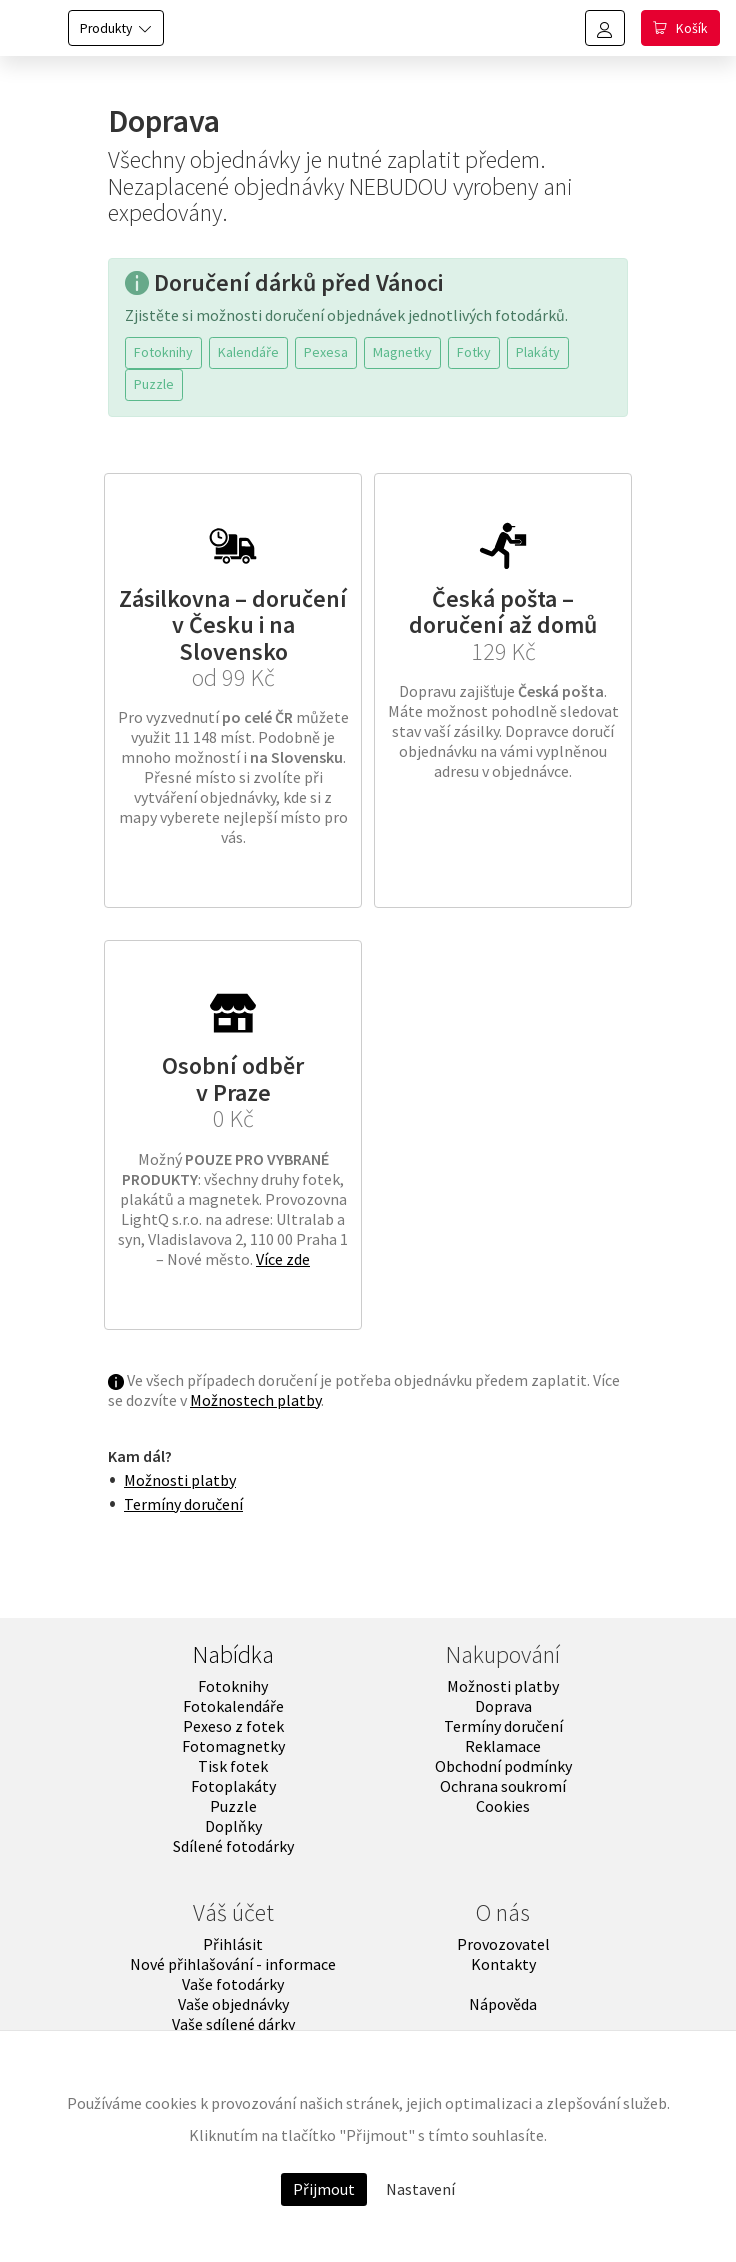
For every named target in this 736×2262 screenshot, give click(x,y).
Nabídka (233, 1654)
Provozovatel (503, 1944)
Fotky (474, 352)
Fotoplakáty (233, 1786)
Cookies (503, 1806)
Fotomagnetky (233, 1746)
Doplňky (233, 1826)
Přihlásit (233, 1944)
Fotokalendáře (233, 1706)
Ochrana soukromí (503, 1786)
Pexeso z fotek (233, 1726)
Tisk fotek (233, 1766)
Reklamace (503, 1746)
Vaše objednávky (233, 2004)
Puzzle (154, 384)
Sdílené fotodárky (233, 1846)
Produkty (106, 28)
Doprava (503, 1706)
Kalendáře (248, 352)
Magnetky (402, 352)
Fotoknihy (163, 352)
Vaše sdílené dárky (233, 2024)
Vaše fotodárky (233, 1984)
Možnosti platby (180, 1480)
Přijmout (324, 2189)
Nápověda (503, 2004)
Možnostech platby (255, 1400)
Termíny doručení (183, 1504)
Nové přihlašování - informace (233, 1964)
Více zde (283, 1259)
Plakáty (538, 352)
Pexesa (326, 352)
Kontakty (503, 1964)
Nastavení (420, 2189)
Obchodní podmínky (503, 1766)
